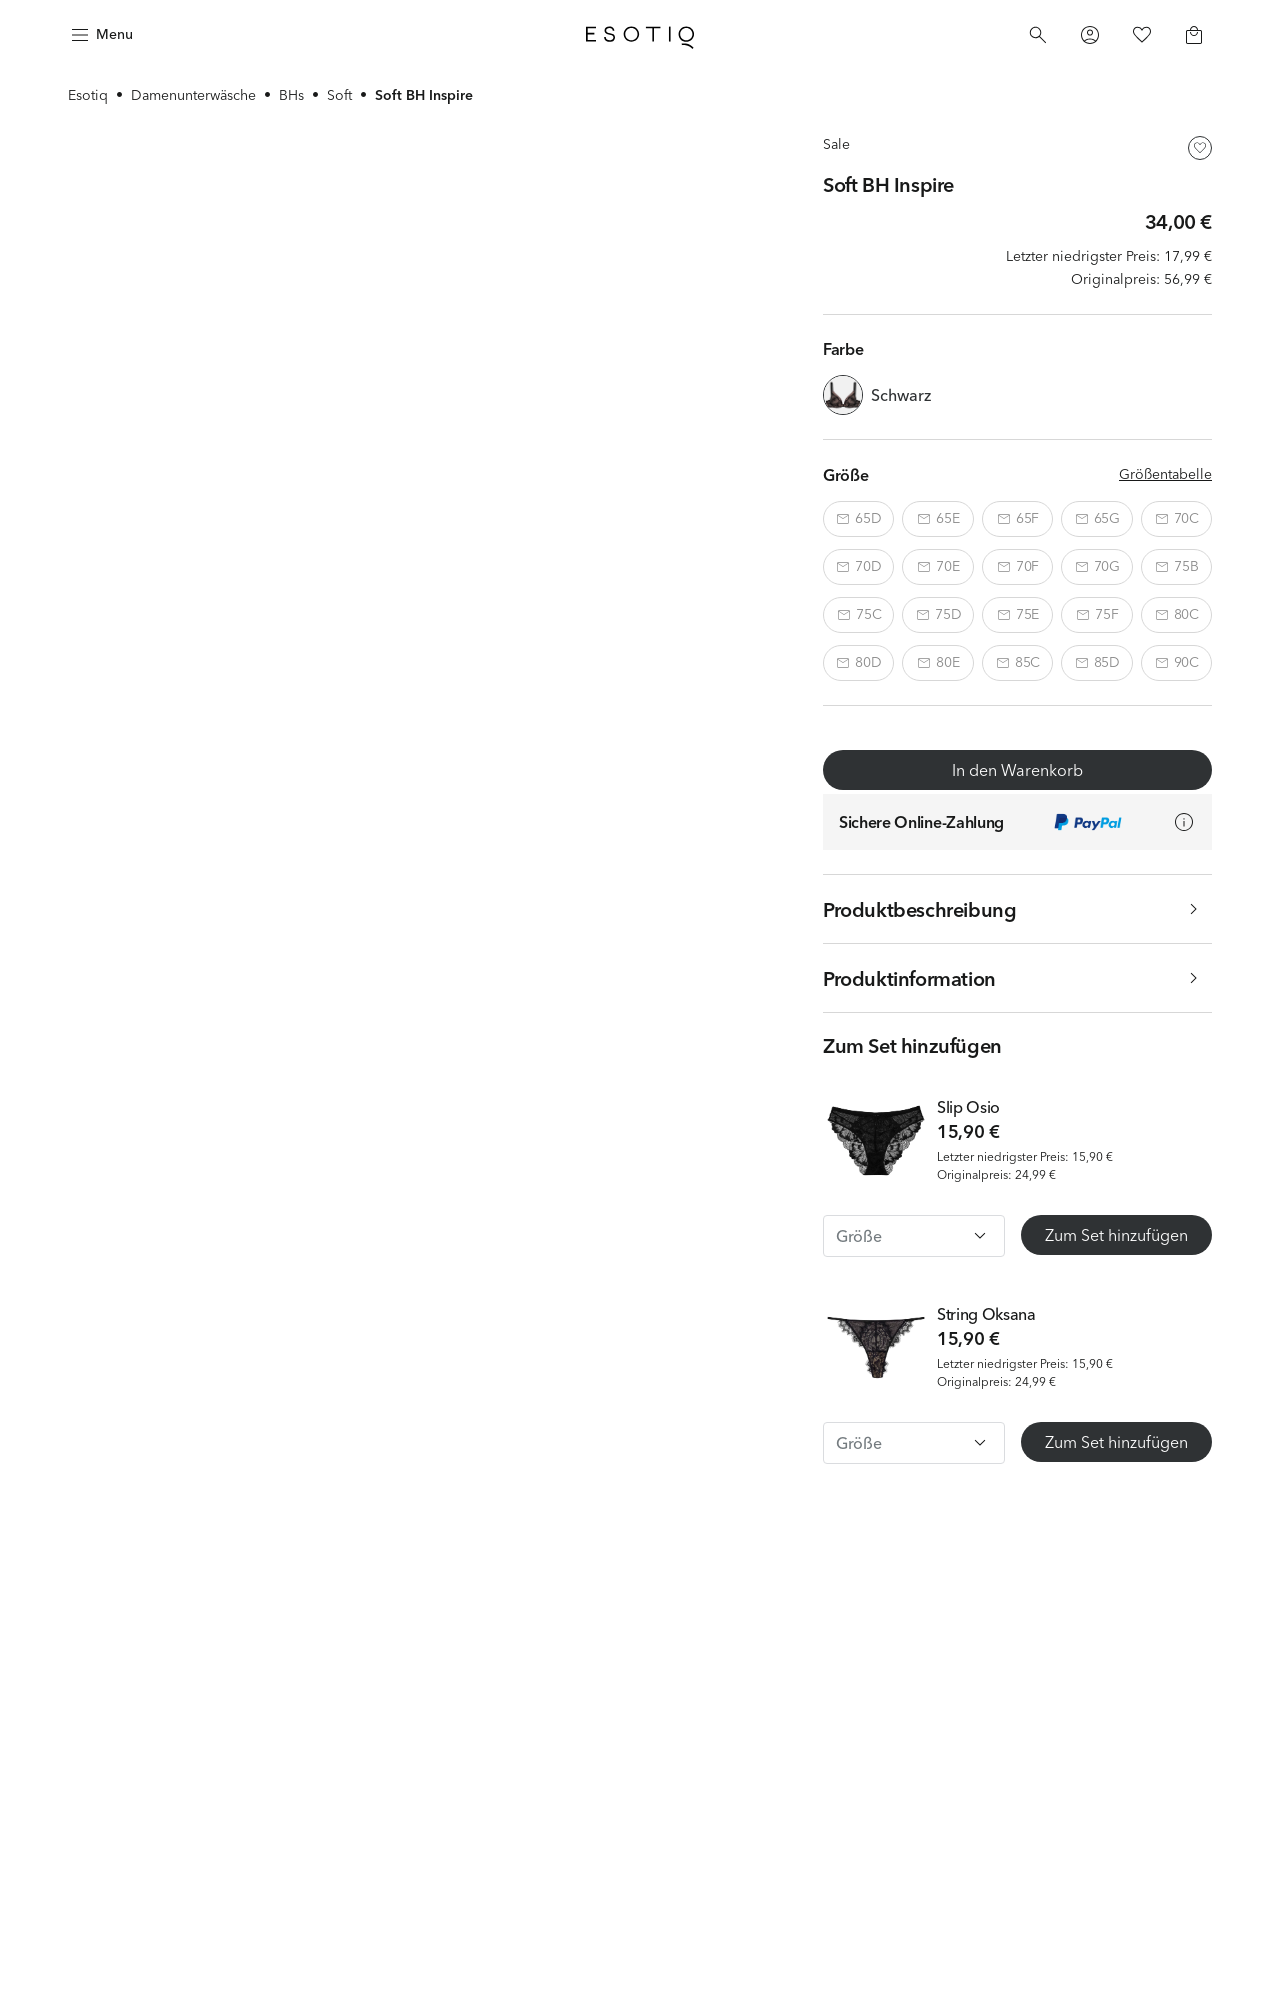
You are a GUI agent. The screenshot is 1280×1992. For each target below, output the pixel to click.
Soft (339, 95)
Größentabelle (1165, 474)
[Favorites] (1142, 35)
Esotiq (88, 95)
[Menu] (100, 35)
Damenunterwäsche (193, 95)
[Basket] (1194, 35)
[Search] (1038, 35)
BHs (291, 95)
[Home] (640, 35)
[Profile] (1090, 35)
